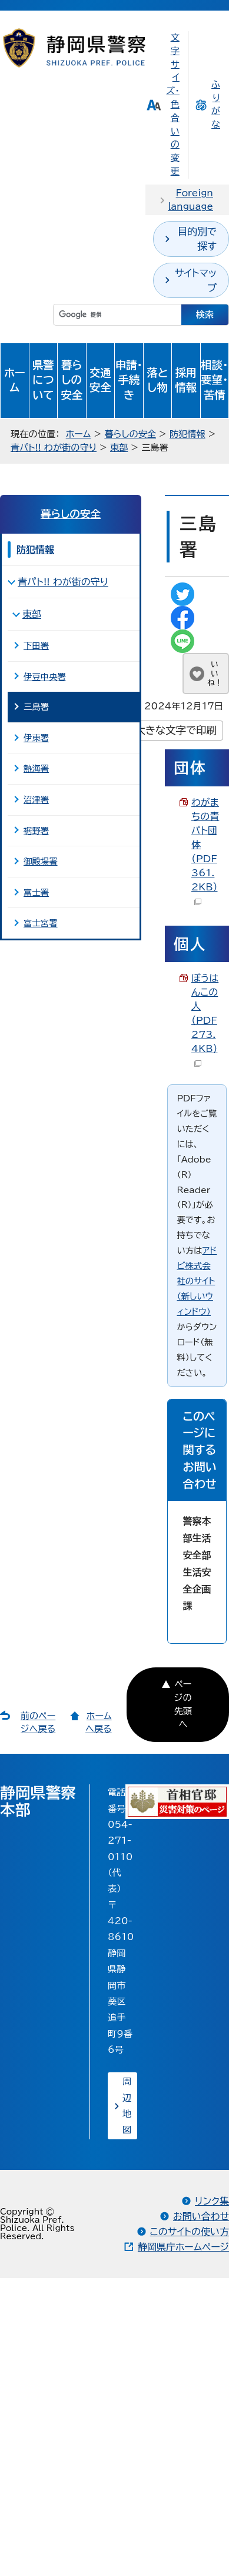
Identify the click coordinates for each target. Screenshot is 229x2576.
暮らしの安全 (71, 380)
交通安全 (100, 380)
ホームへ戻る (98, 1722)
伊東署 (36, 737)
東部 (119, 447)
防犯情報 (187, 434)
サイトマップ (196, 280)
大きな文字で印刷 (176, 730)
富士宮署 (41, 923)
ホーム (14, 380)
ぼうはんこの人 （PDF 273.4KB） (204, 1020)
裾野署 (36, 830)
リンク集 (212, 2201)
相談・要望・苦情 (214, 380)
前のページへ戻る (38, 1722)
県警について (43, 380)
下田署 (36, 645)
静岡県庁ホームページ (183, 2247)
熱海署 (36, 768)
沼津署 (36, 799)
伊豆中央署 (45, 676)
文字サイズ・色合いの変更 (172, 104)
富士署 (36, 892)
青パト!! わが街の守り (54, 447)
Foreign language (190, 200)
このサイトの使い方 (189, 2231)
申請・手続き (128, 380)
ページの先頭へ (183, 1704)
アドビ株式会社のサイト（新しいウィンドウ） (197, 1281)
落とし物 (157, 380)
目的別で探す (197, 238)
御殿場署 (41, 861)
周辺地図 (126, 2105)
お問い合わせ (201, 2216)
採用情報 (186, 380)
